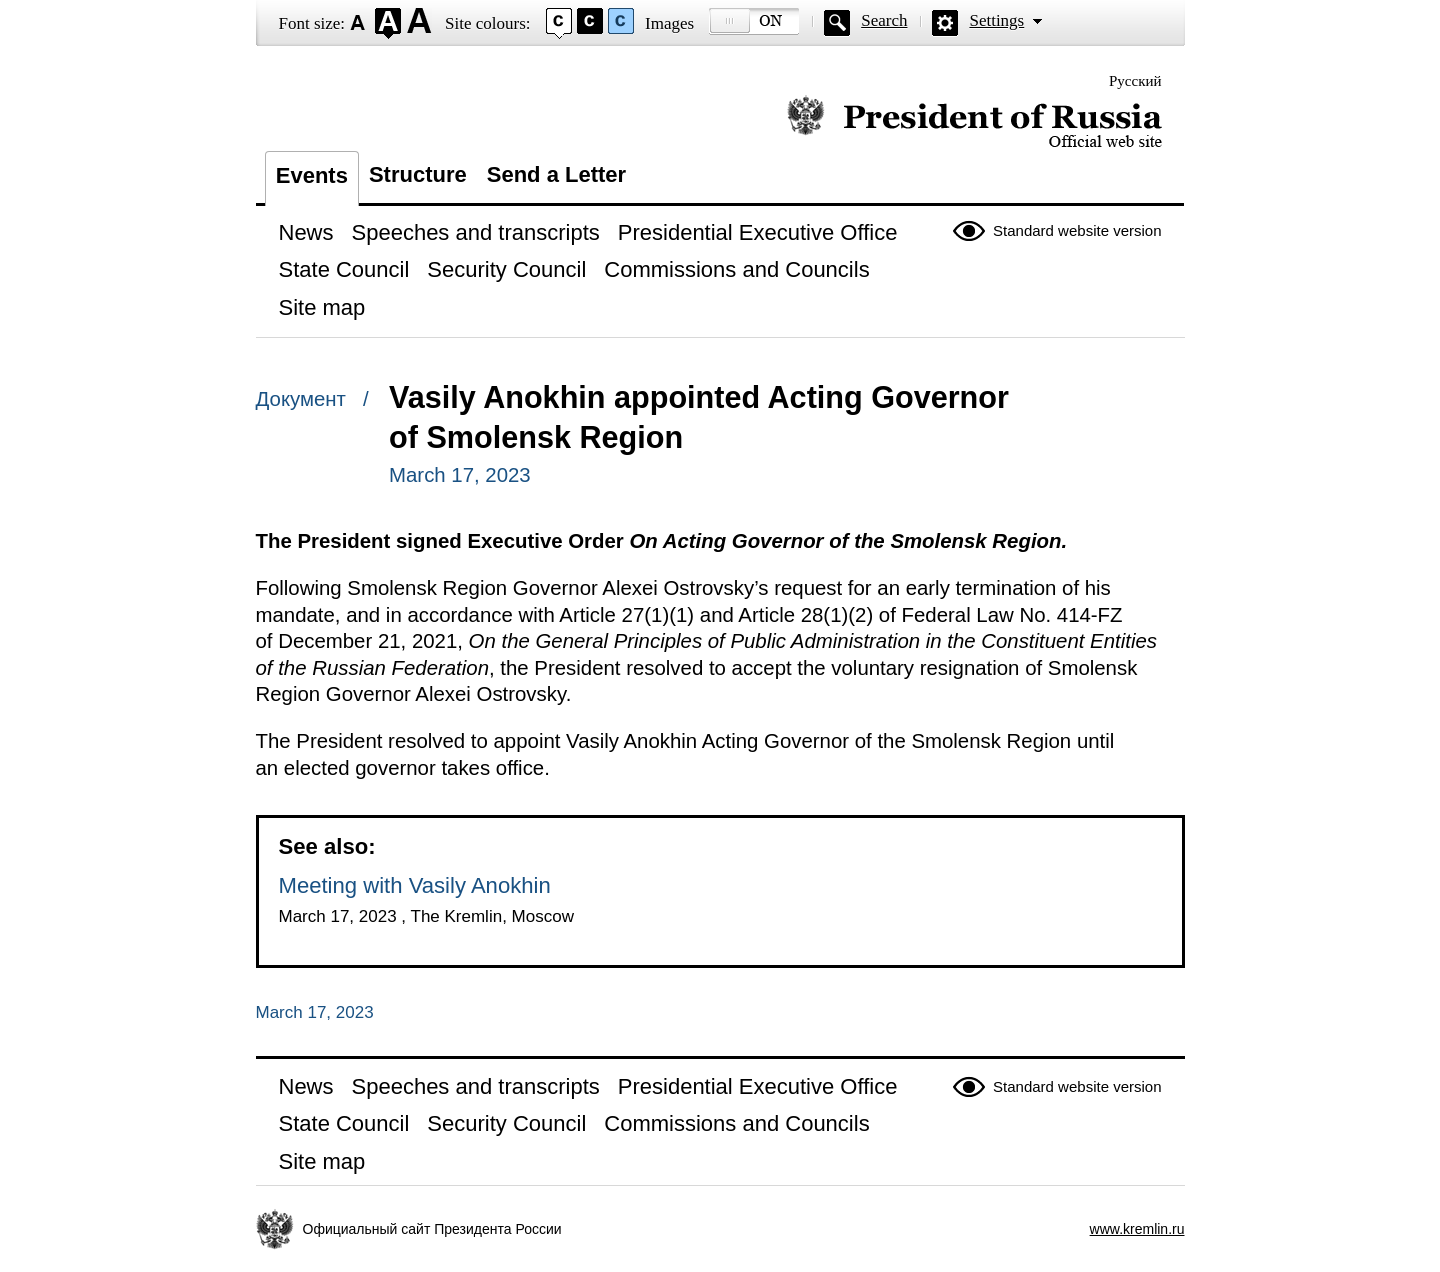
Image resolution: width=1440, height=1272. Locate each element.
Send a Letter (556, 174)
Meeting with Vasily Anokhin (415, 885)
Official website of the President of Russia (974, 122)
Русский (1135, 81)
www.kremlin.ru (1137, 1229)
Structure (418, 174)
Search (884, 20)
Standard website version (1077, 230)
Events (312, 175)
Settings (996, 20)
